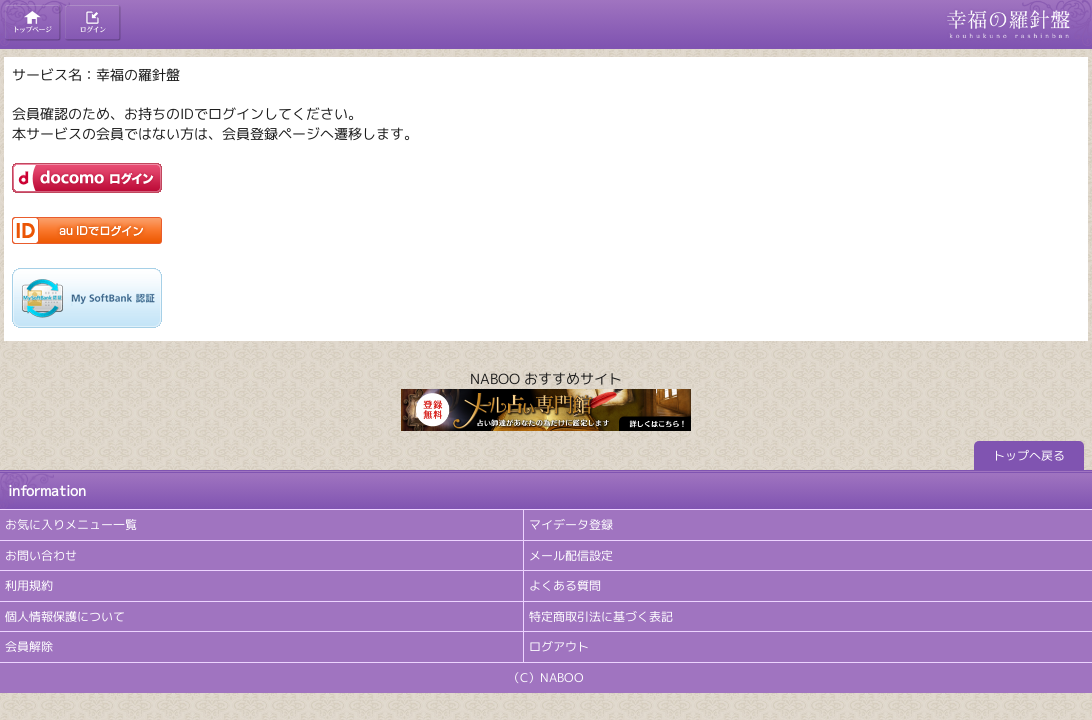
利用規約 (29, 585)
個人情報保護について (65, 616)
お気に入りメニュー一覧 (71, 524)
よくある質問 (565, 585)
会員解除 (29, 646)
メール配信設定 (571, 555)
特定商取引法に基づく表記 (601, 616)
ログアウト (559, 646)
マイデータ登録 (571, 524)
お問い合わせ (41, 555)
